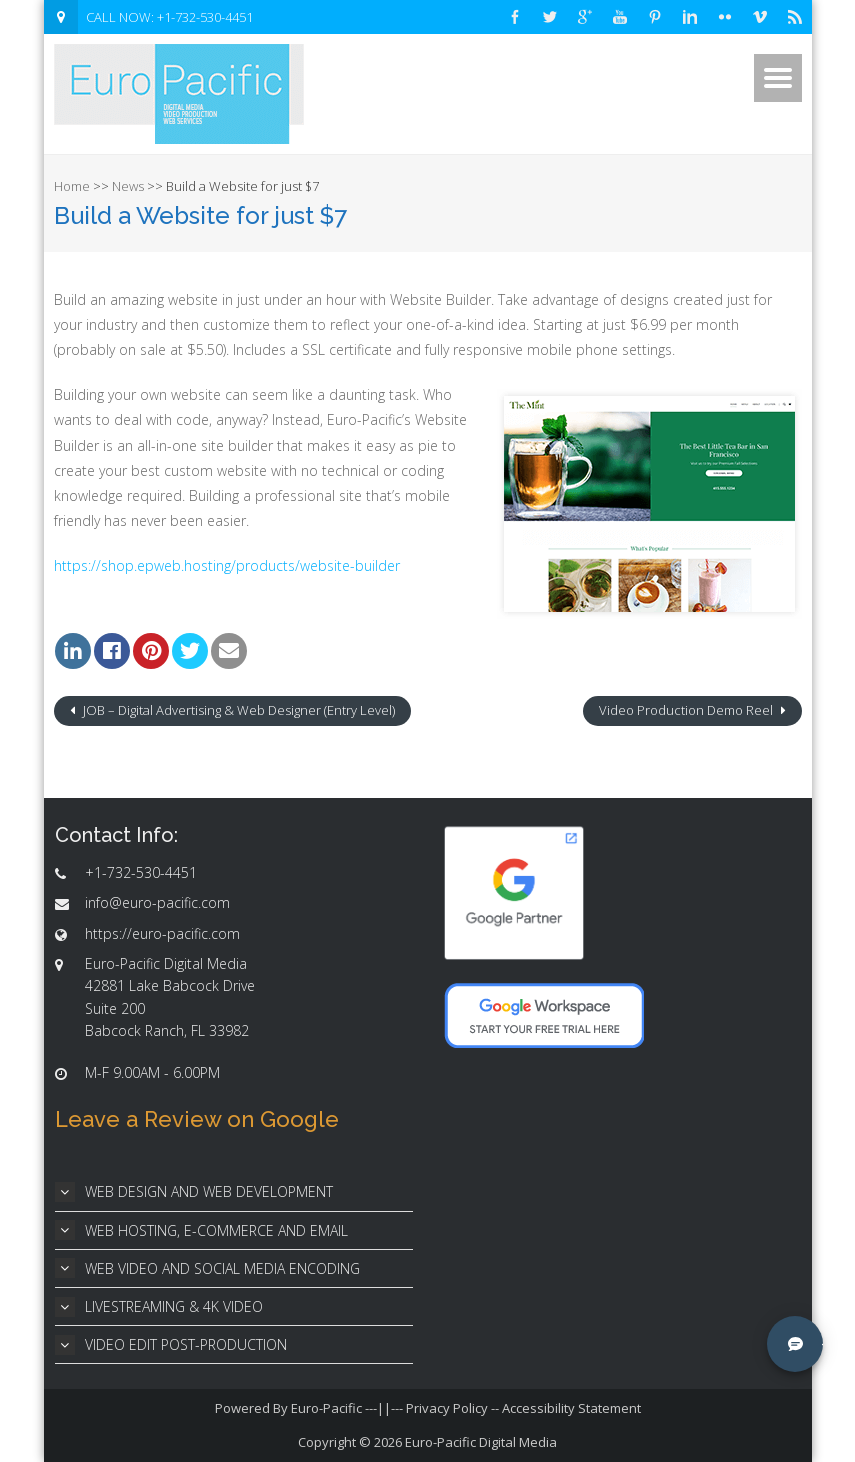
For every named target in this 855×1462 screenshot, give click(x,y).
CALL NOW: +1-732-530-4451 (169, 17)
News (128, 186)
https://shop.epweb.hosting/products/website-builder (227, 565)
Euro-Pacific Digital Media (481, 1442)
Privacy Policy (447, 1408)
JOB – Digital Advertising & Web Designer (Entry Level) (237, 710)
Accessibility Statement (571, 1408)
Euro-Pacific (326, 1408)
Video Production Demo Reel (687, 710)
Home (72, 186)
